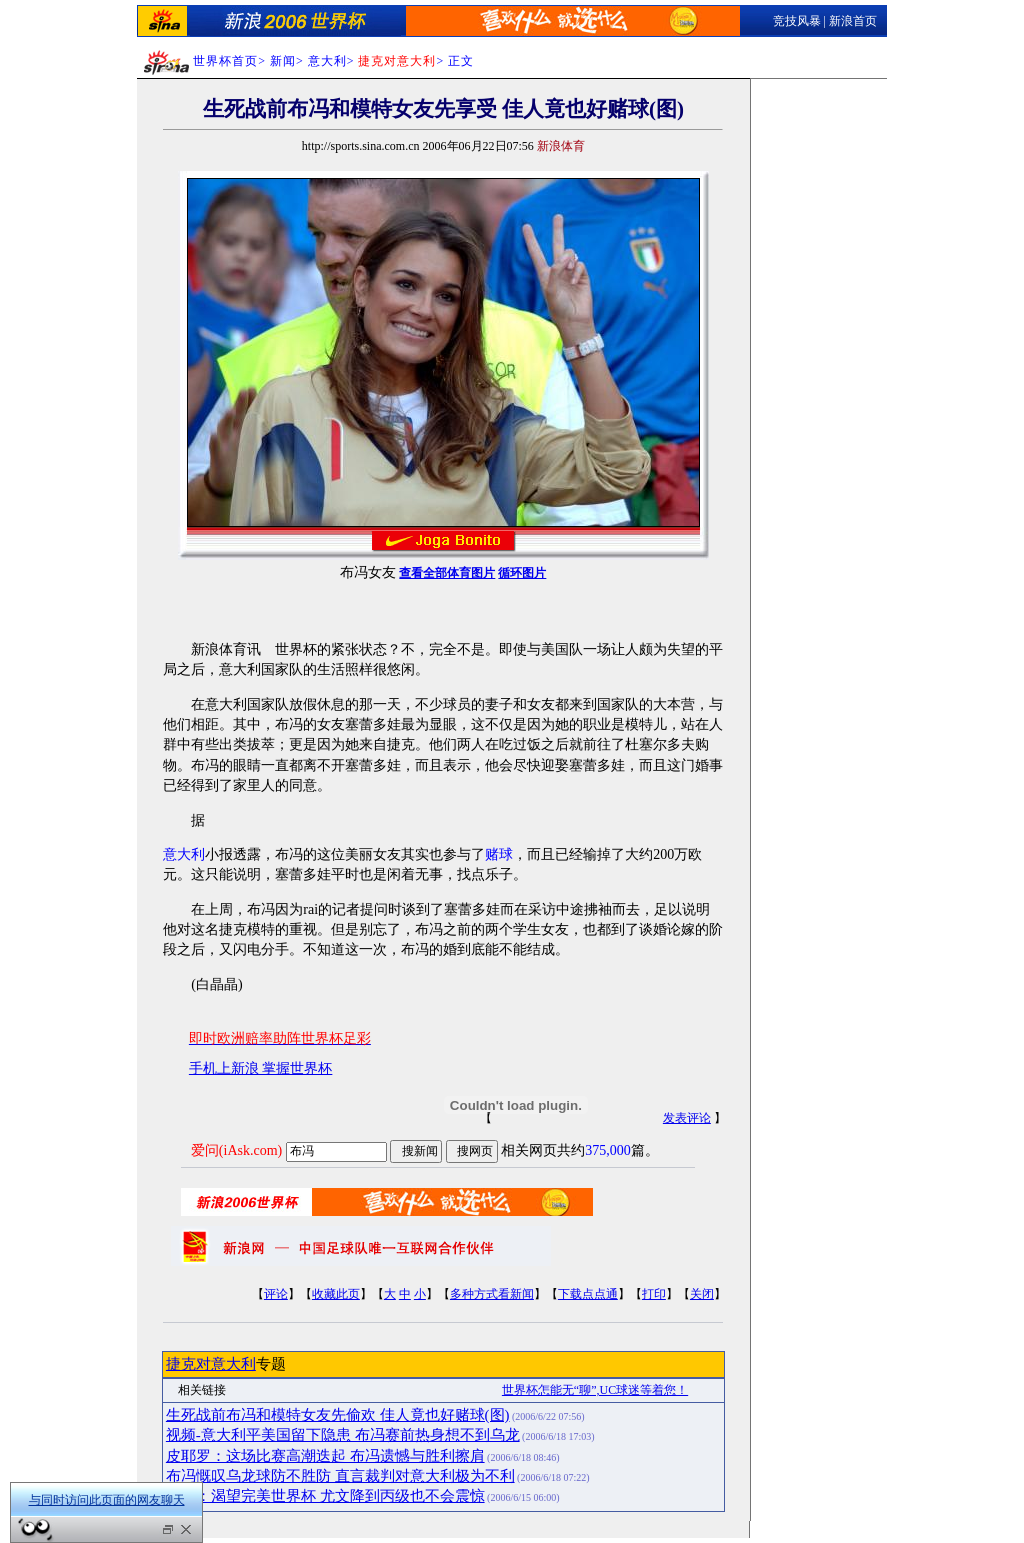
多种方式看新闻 (492, 1294)
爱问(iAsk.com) (236, 1150)
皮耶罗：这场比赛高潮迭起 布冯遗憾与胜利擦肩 (325, 1456)
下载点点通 (588, 1294)
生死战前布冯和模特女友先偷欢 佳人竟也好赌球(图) (338, 1415)
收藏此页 (336, 1294)
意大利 (327, 61)
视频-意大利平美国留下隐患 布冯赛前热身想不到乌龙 (343, 1435)
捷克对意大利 (211, 1364)
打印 (654, 1294)
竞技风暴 (797, 21)
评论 (276, 1294)
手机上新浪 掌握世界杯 (261, 1068)
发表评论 (687, 1118)
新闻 (283, 61)
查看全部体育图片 (447, 573)
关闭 (702, 1294)
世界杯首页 (225, 61)
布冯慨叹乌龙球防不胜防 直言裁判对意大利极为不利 (340, 1476)
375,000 (608, 1150)
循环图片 (522, 573)
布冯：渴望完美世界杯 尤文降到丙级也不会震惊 (325, 1496)
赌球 (499, 854)
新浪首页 (853, 21)
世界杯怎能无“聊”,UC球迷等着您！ (595, 1390)
